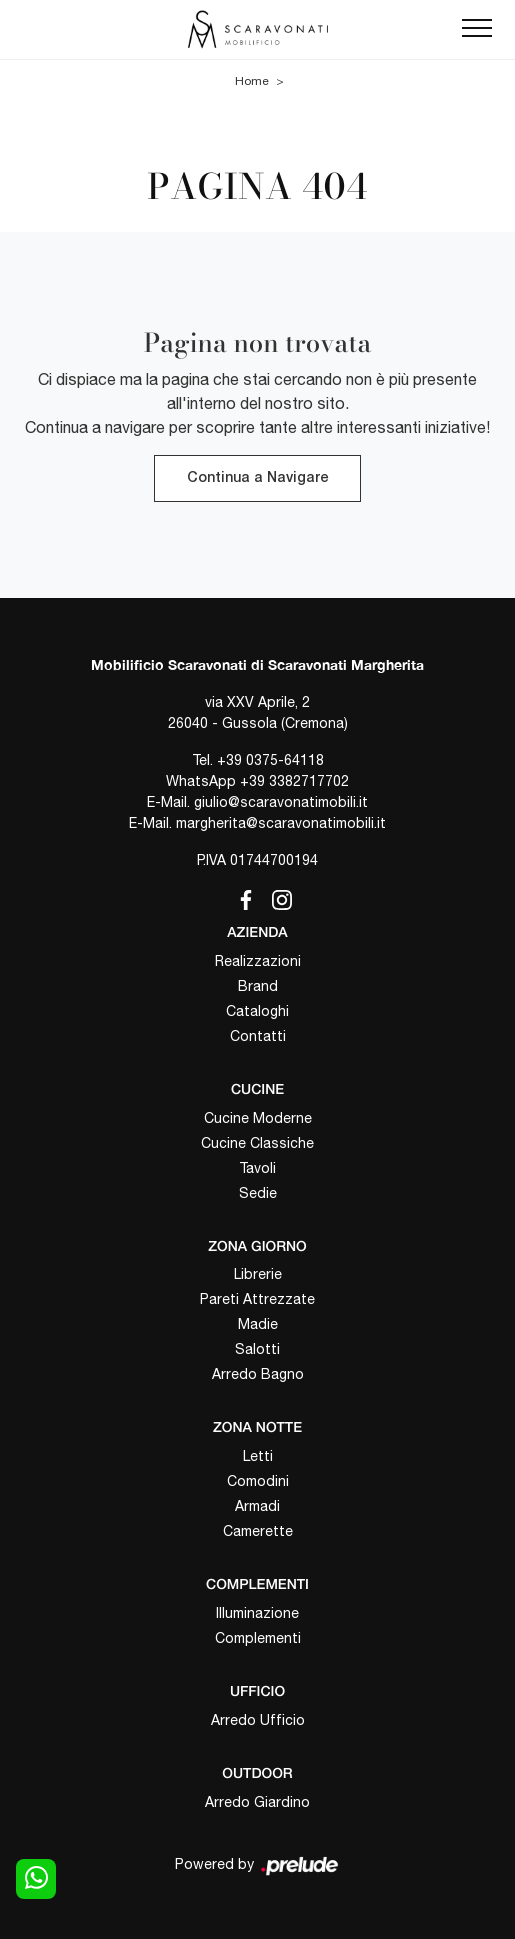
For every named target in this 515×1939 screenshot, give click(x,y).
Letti (258, 1456)
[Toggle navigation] (477, 29)
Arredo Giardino (257, 1802)
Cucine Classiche (257, 1143)
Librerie (258, 1274)
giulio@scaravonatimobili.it (281, 802)
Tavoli (257, 1168)
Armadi (257, 1506)
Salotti (257, 1349)
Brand (258, 986)
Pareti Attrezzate (257, 1299)
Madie (258, 1324)
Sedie (258, 1193)
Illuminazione (257, 1613)
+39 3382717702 (294, 781)
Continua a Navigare (257, 478)
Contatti (258, 1036)
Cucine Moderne (258, 1118)
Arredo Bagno (258, 1374)
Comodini (258, 1481)
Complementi (258, 1638)
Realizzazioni (258, 961)
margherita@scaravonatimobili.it (281, 823)
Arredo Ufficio (258, 1720)
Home (252, 81)
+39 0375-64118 (270, 760)
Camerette (258, 1531)
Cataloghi (257, 1011)
